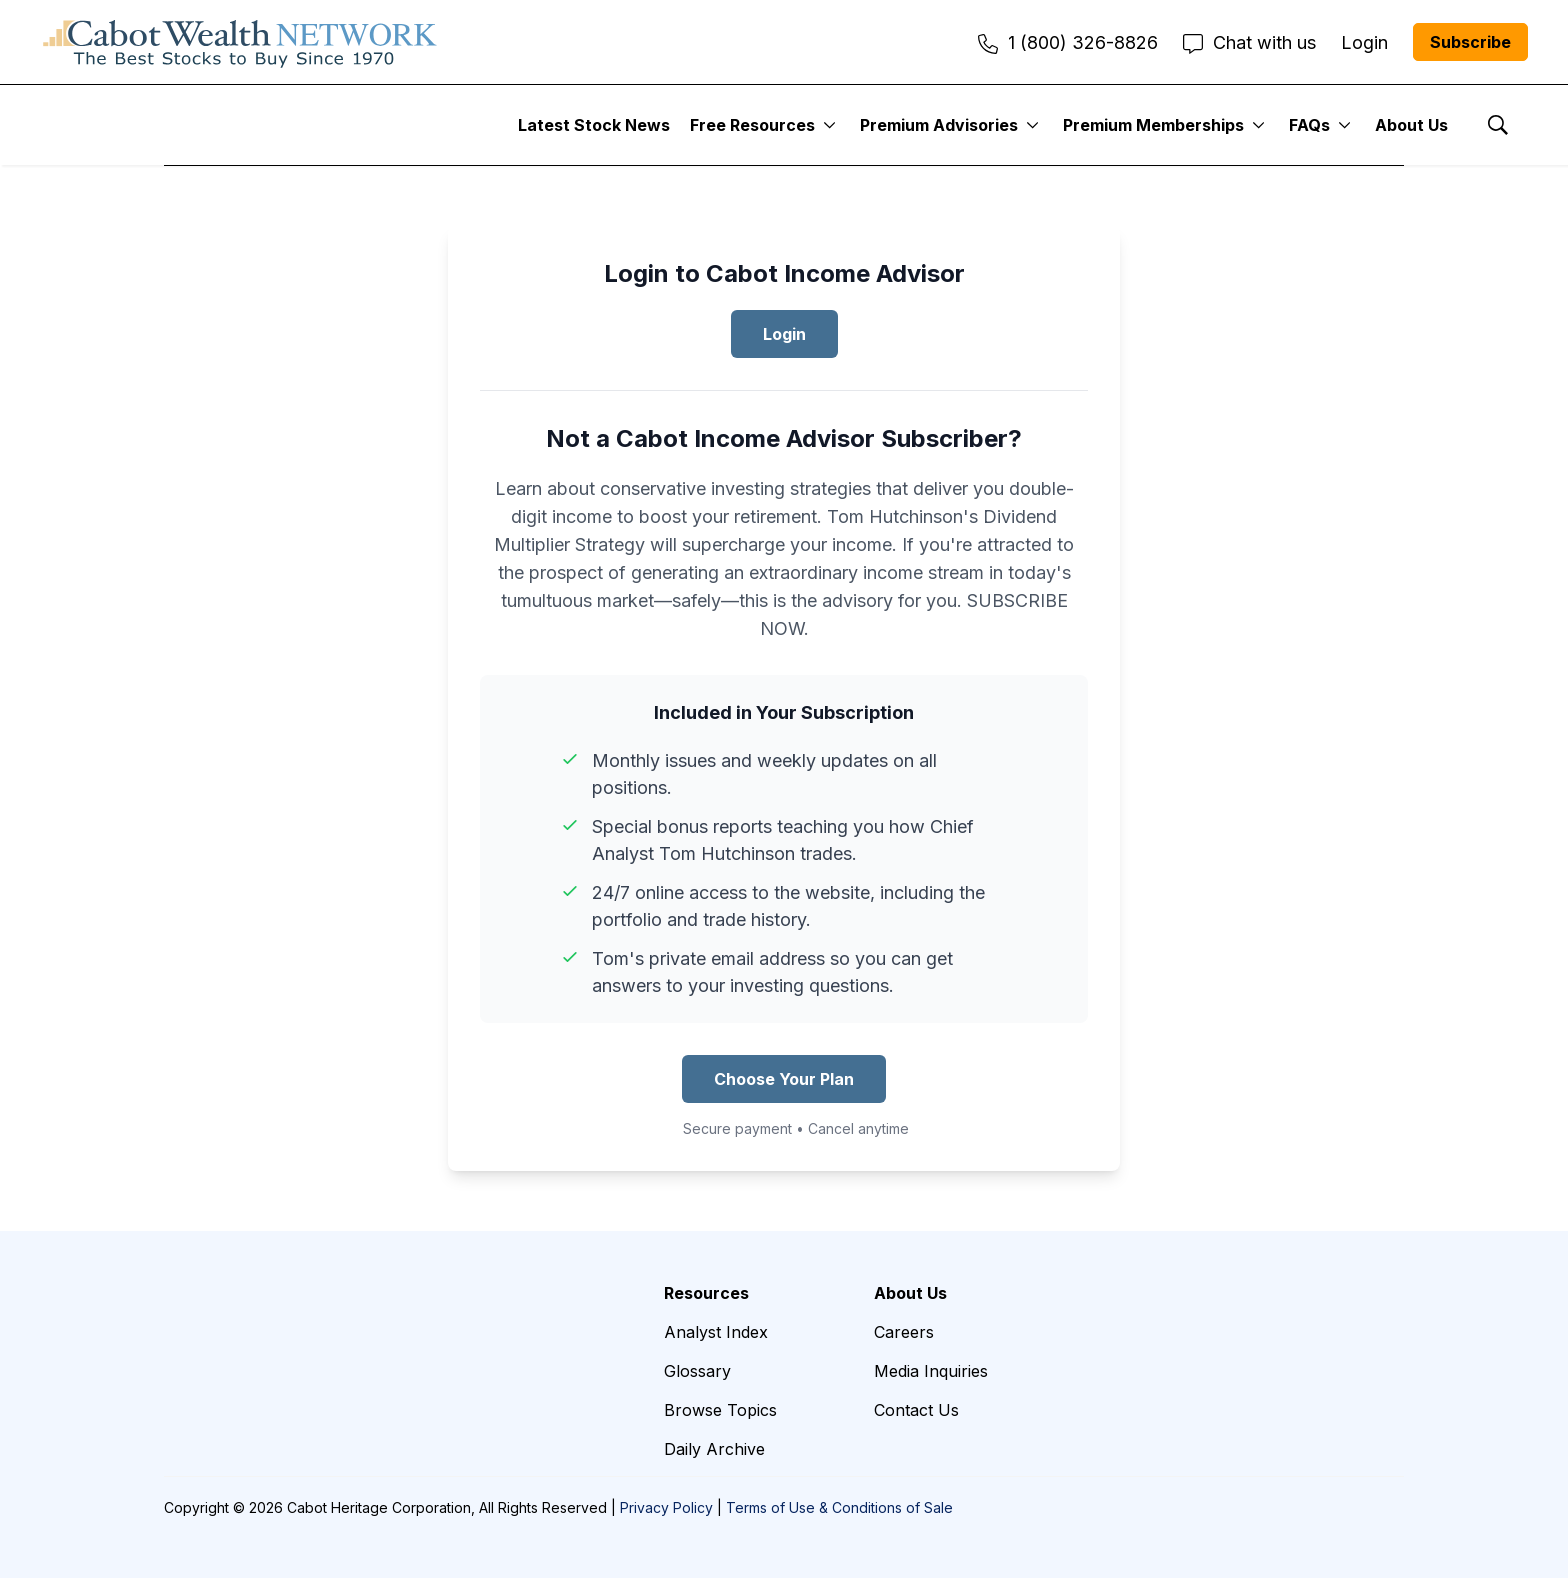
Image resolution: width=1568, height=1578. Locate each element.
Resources (706, 1293)
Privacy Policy (666, 1507)
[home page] (240, 42)
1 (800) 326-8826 (1068, 42)
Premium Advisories (939, 125)
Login (784, 334)
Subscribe (1470, 42)
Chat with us (1249, 42)
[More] (829, 125)
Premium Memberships (1153, 125)
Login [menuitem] (1364, 42)
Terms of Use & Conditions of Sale (839, 1507)
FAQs (1309, 125)
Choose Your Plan (784, 1079)
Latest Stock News (594, 125)
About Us (1411, 125)
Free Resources (752, 125)
